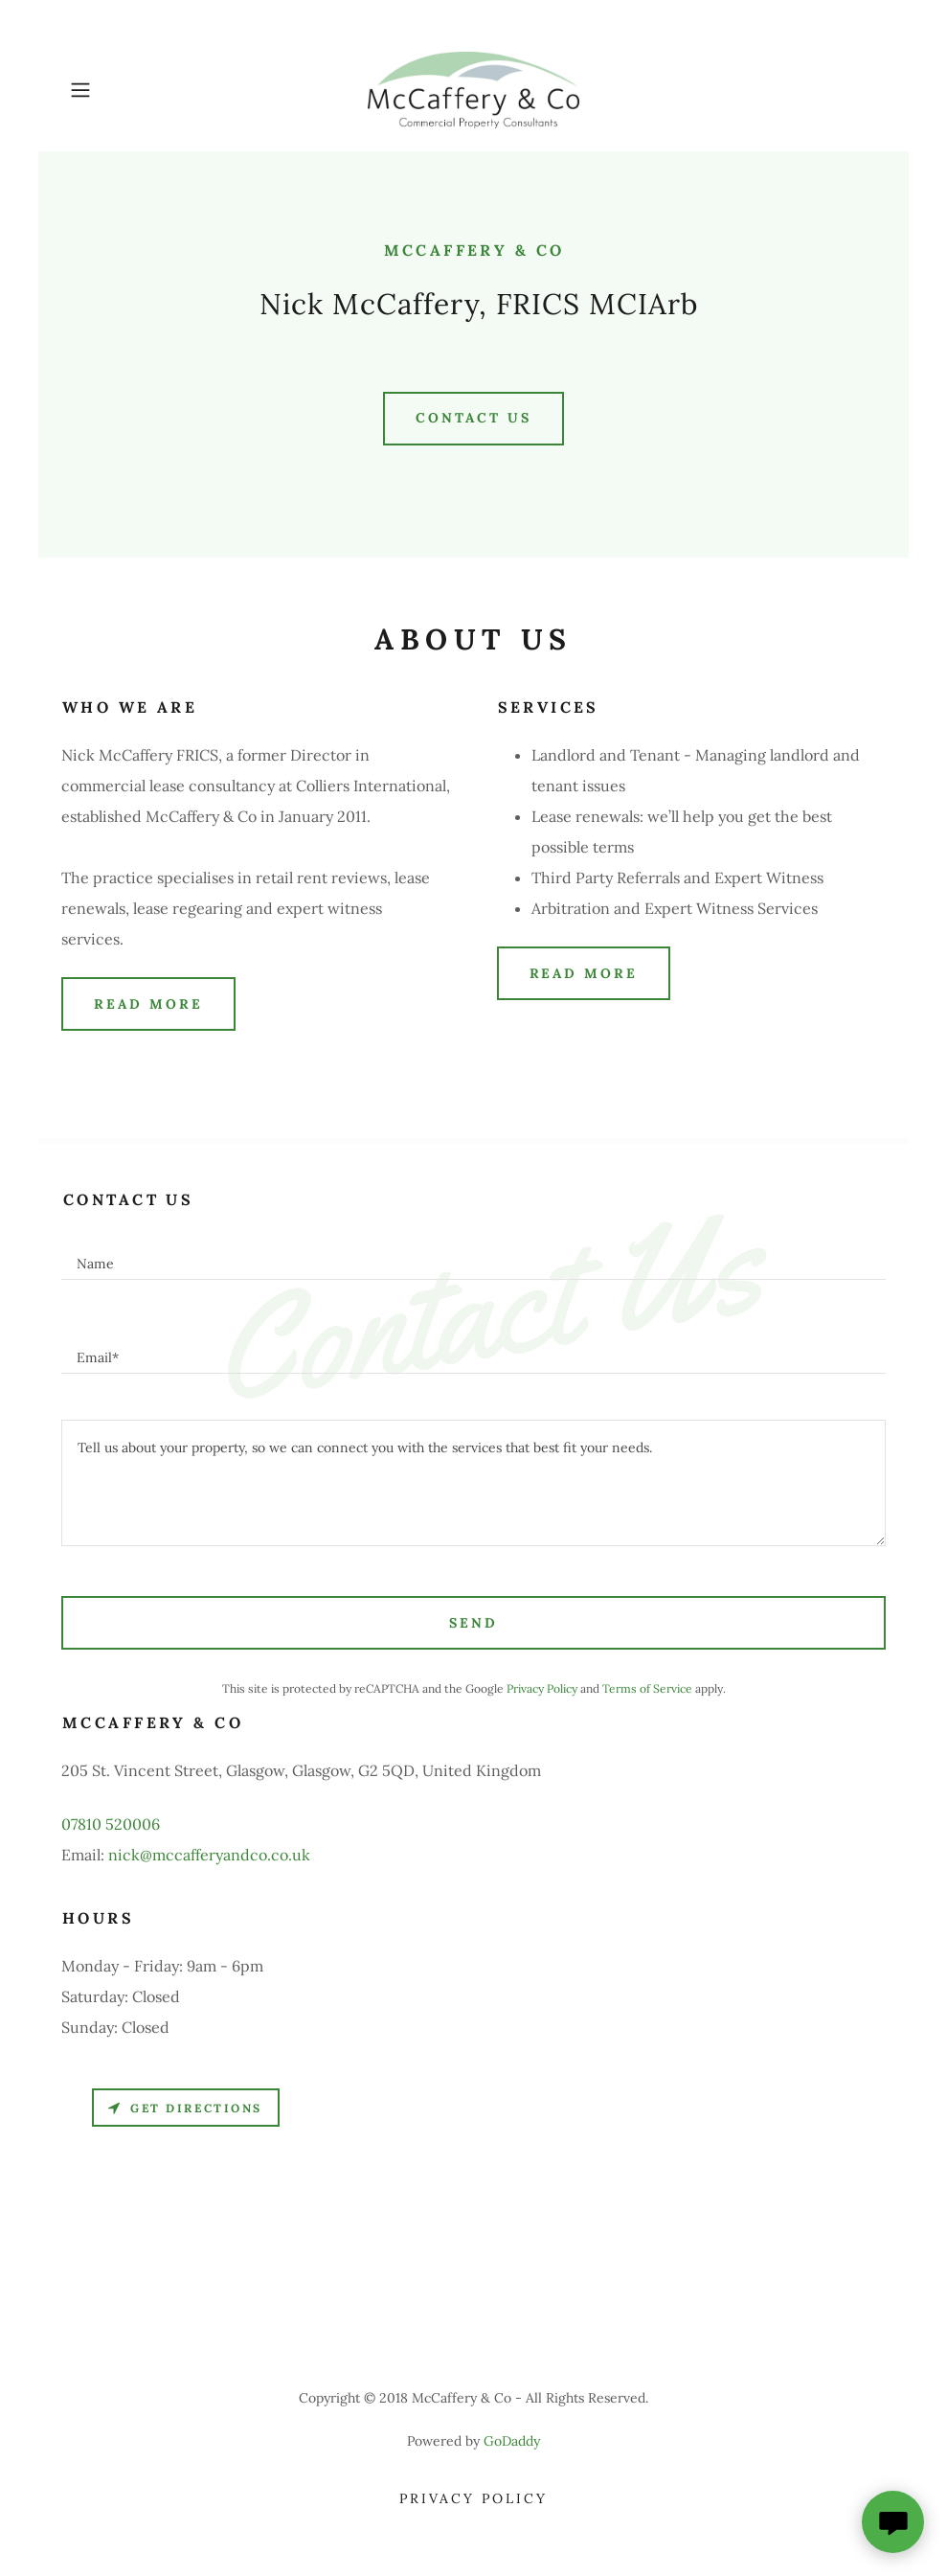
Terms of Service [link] (647, 1688)
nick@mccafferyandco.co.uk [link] (209, 1854)
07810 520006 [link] (110, 1824)
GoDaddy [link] (512, 2441)
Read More (148, 1004)
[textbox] (473, 1256)
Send (473, 1622)
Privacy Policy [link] (542, 1688)
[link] (473, 90)
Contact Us (473, 417)
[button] (123, 90)
